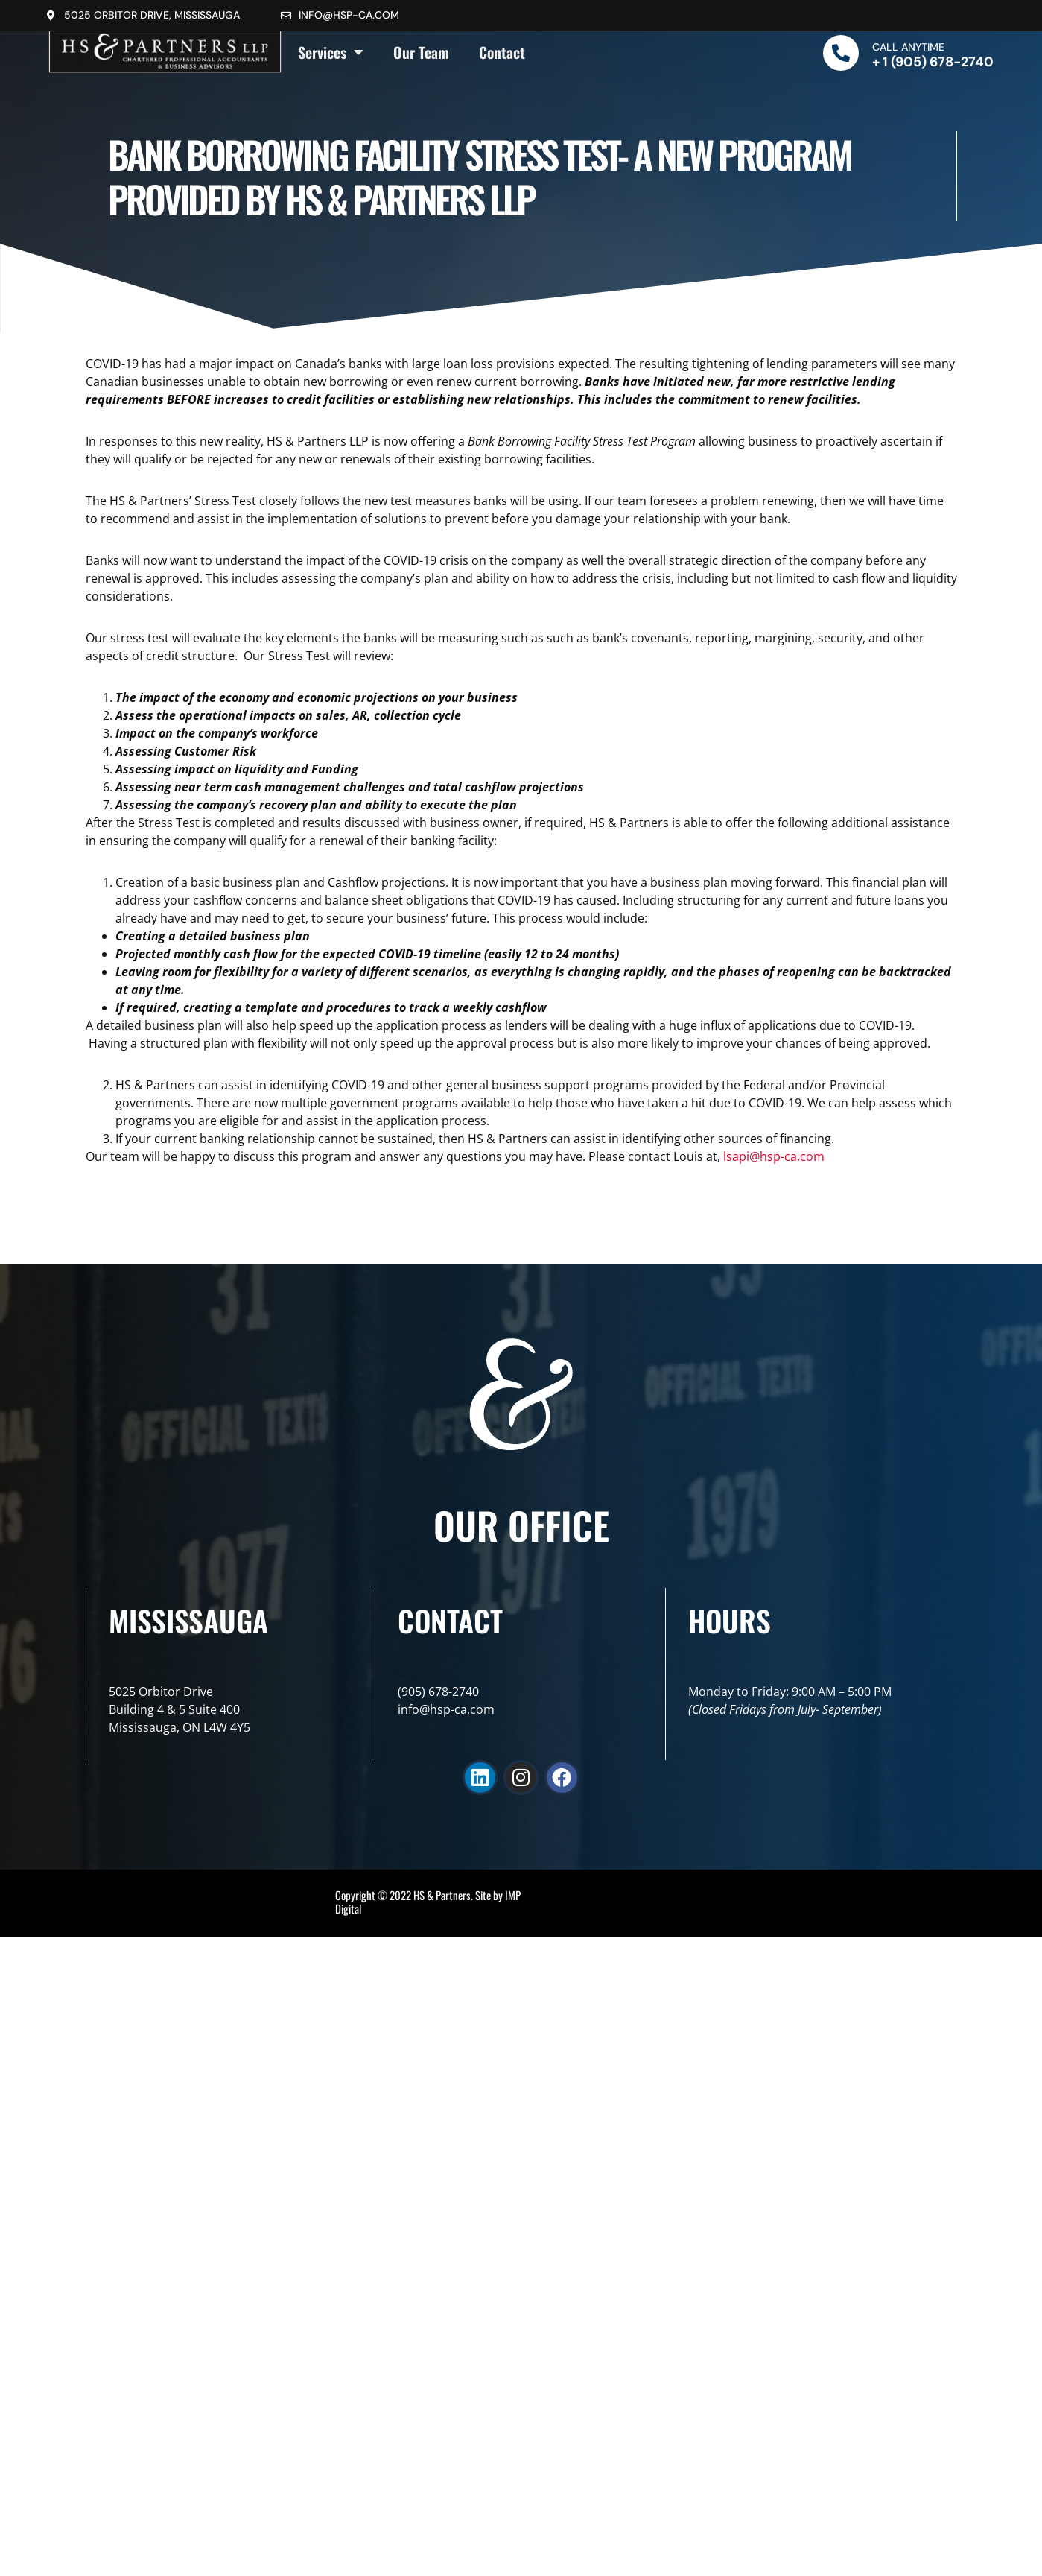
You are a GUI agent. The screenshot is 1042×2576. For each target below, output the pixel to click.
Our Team (421, 52)
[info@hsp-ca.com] (286, 15)
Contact (502, 52)
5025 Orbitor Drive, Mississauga (152, 15)
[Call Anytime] (841, 53)
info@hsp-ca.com (349, 15)
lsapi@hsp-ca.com (774, 1156)
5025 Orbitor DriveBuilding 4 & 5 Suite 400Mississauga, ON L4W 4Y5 (179, 1709)
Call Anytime (908, 47)
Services (330, 52)
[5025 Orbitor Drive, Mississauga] (51, 15)
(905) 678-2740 (438, 1691)
